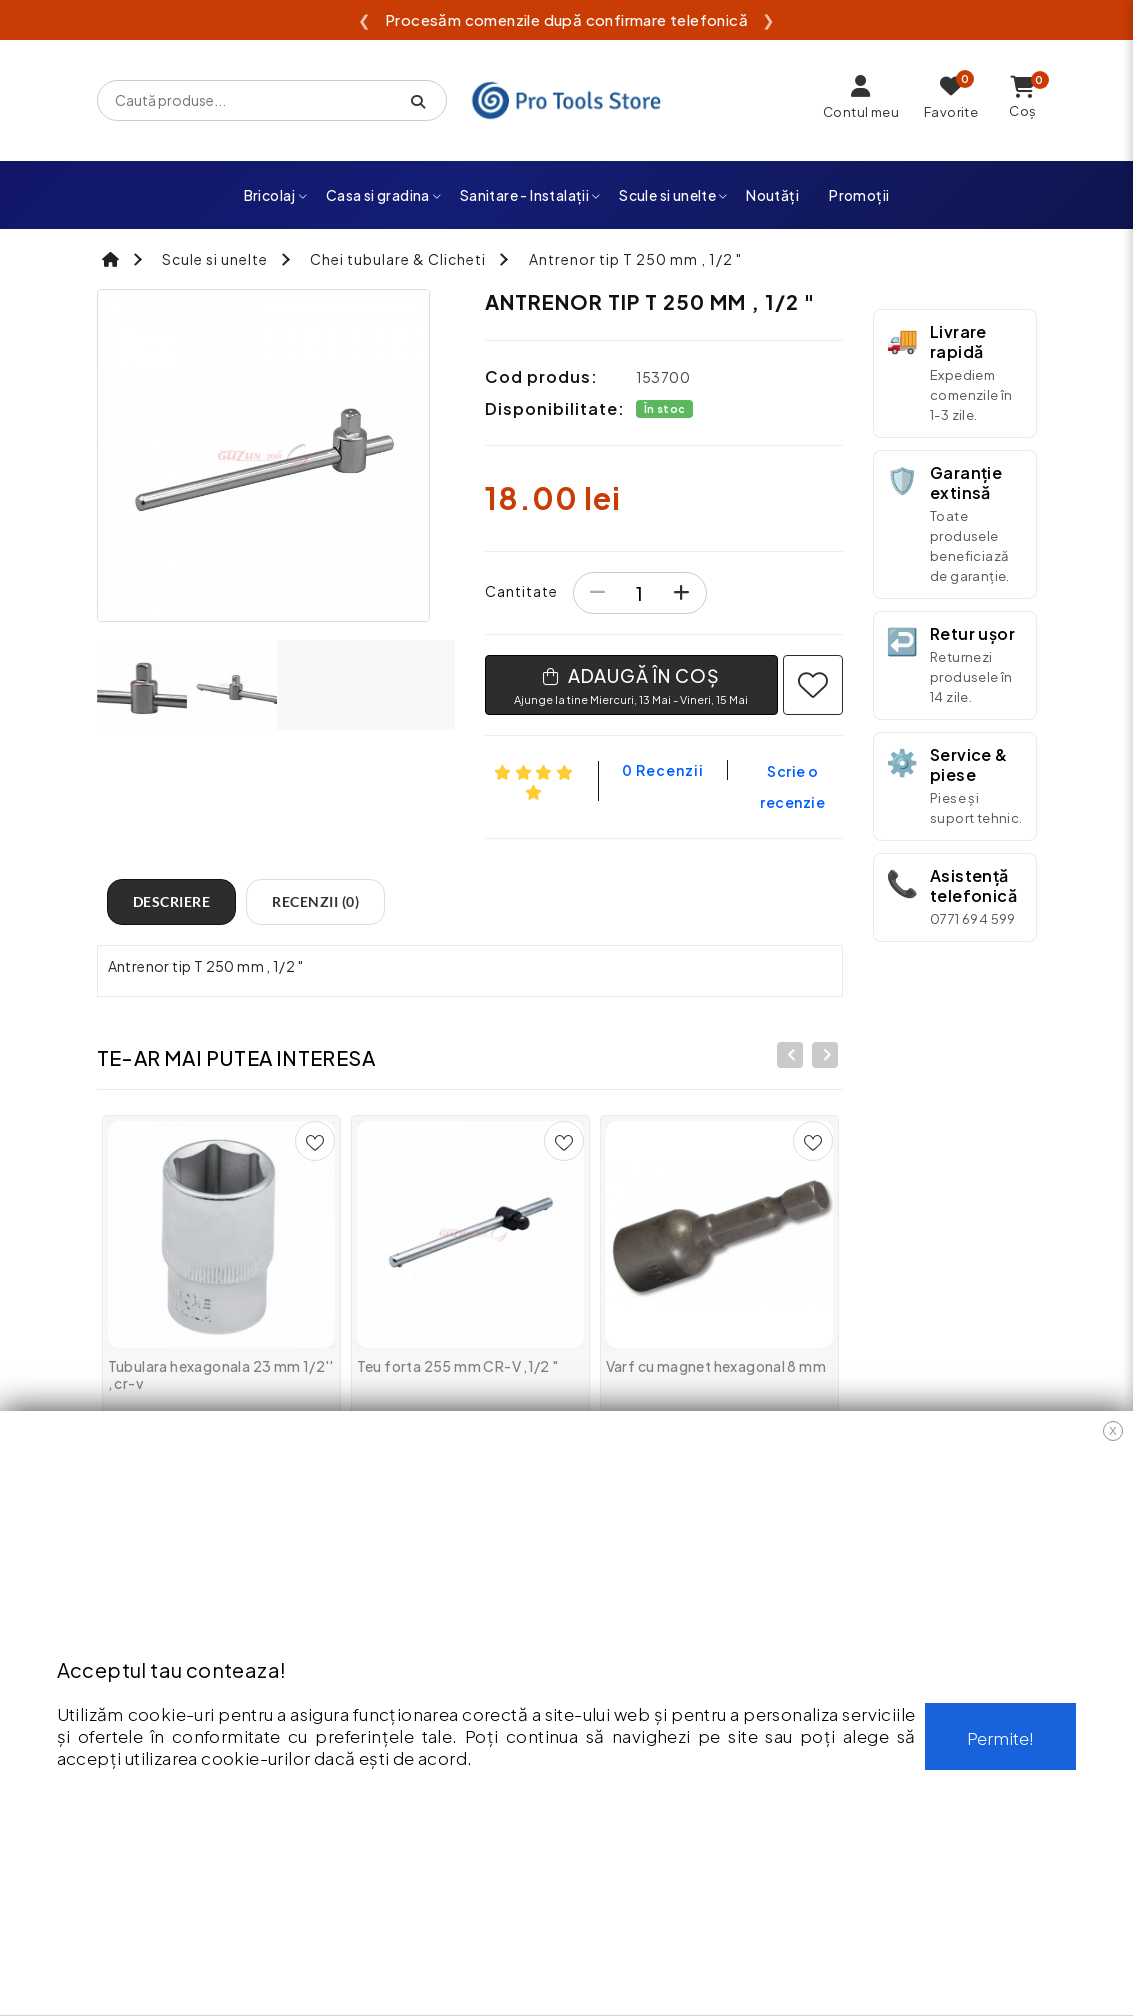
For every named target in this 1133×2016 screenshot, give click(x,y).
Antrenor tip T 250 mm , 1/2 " (635, 259)
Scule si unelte (673, 195)
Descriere (172, 901)
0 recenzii (663, 770)
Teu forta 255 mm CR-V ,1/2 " (458, 1366)
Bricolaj (276, 195)
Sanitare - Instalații (531, 195)
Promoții (859, 195)
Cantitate (521, 591)
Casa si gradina (384, 195)
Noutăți (772, 195)
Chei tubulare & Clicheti (398, 259)
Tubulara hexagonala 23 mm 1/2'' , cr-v (221, 1374)
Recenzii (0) (315, 901)
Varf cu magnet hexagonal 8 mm (716, 1366)
